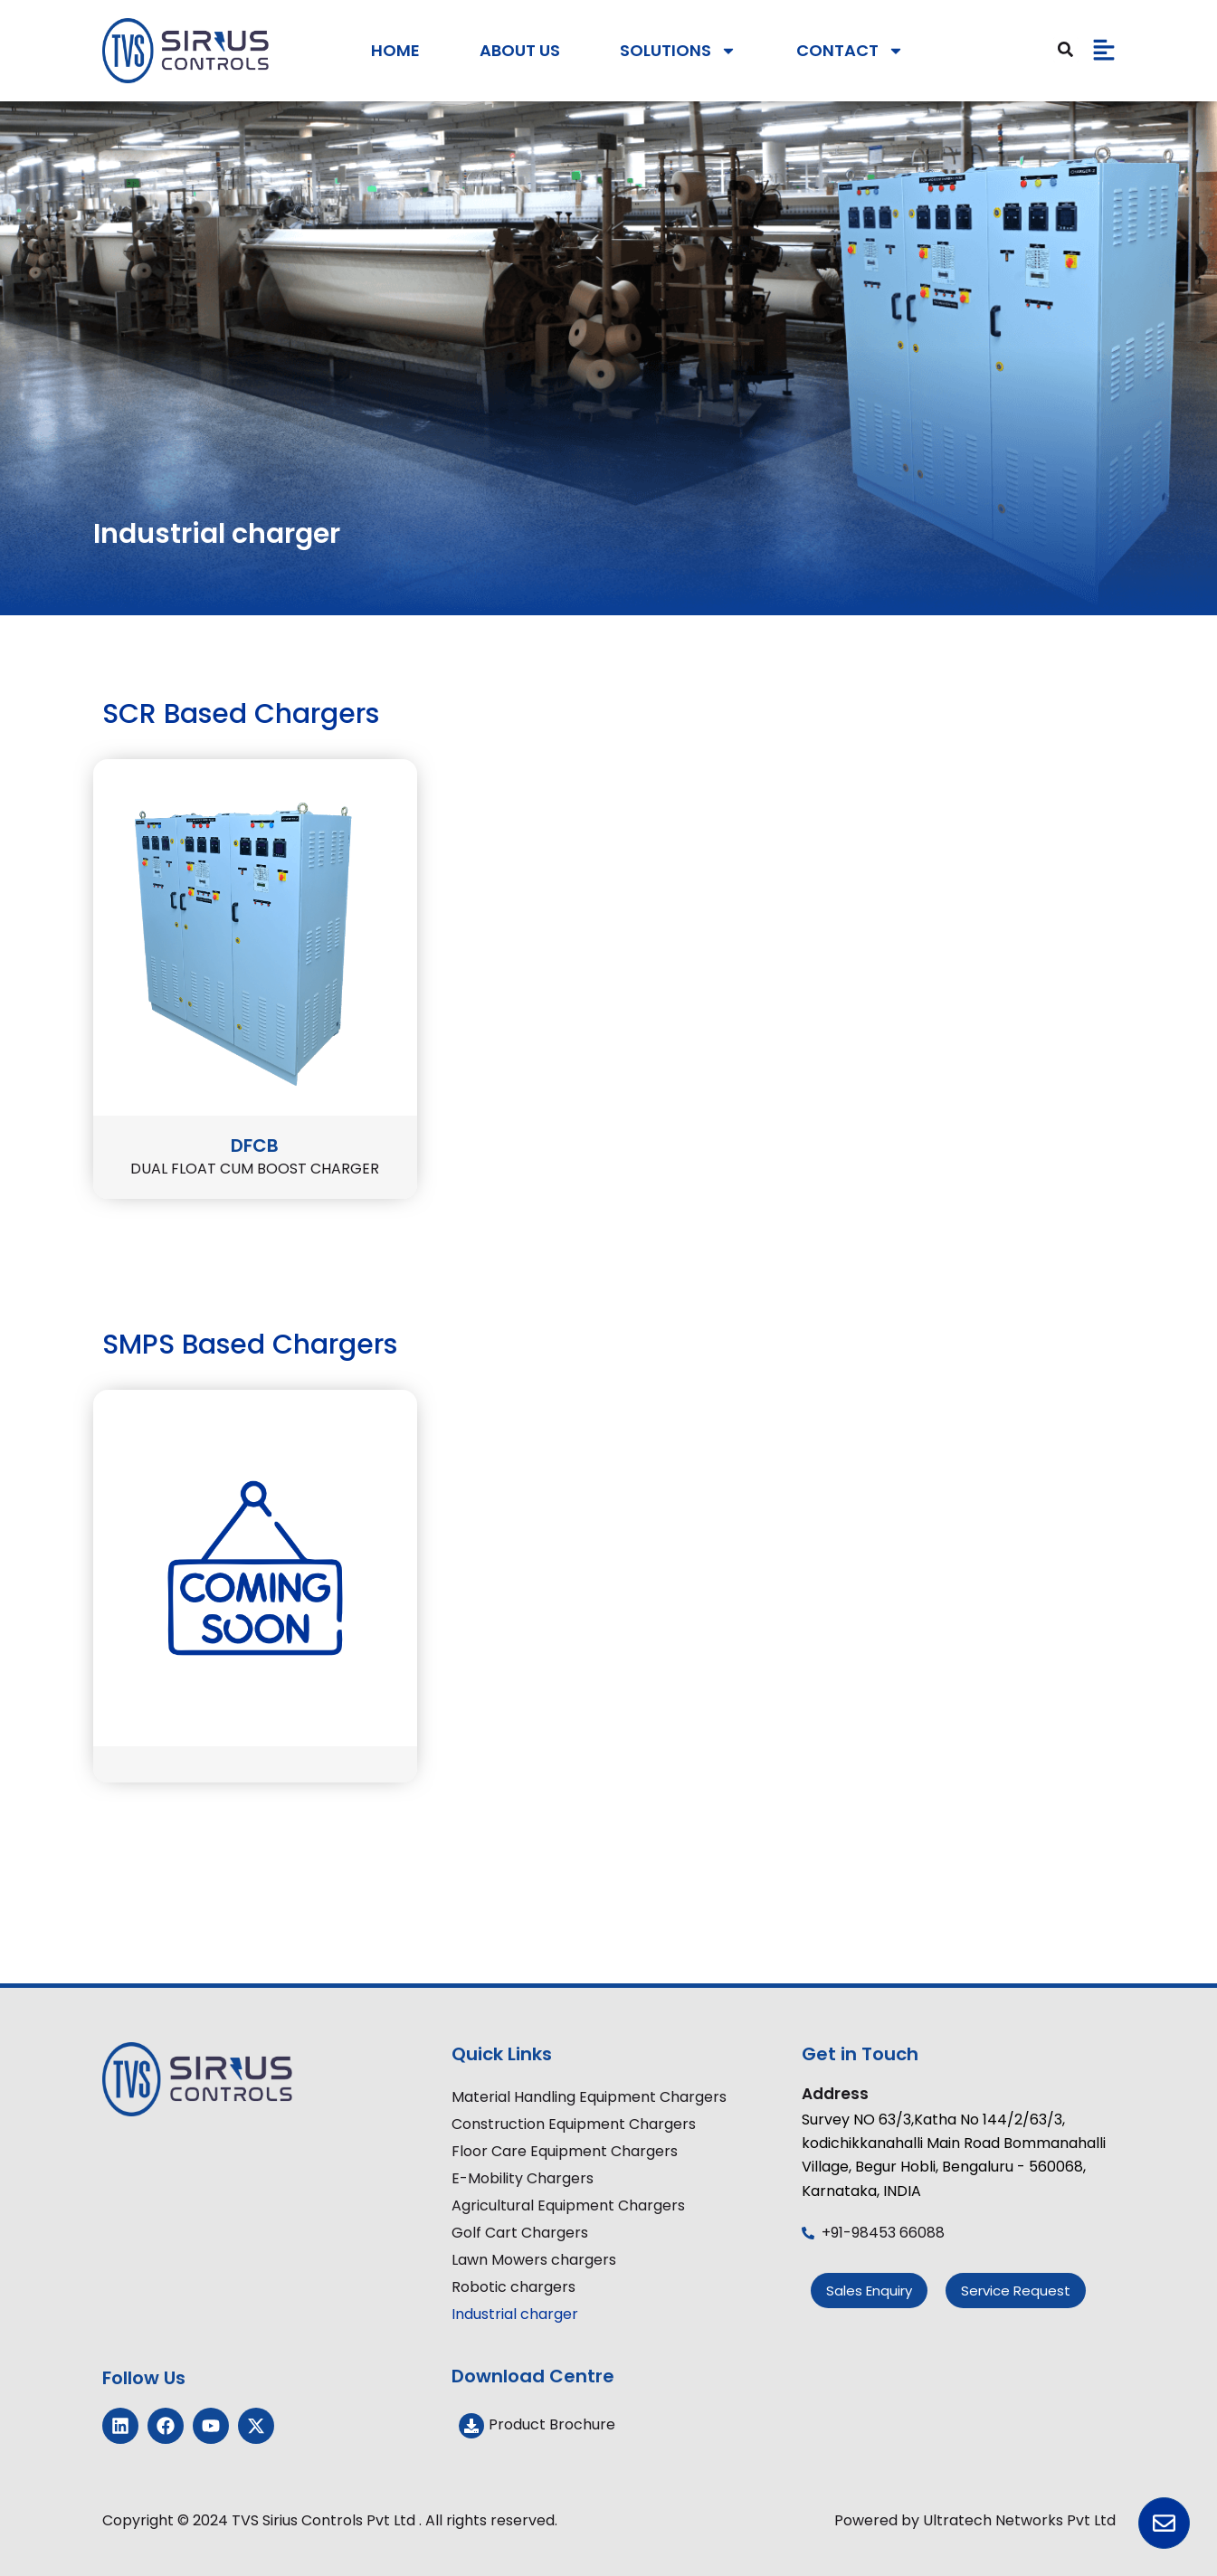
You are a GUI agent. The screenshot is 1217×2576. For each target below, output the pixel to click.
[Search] (1066, 49)
